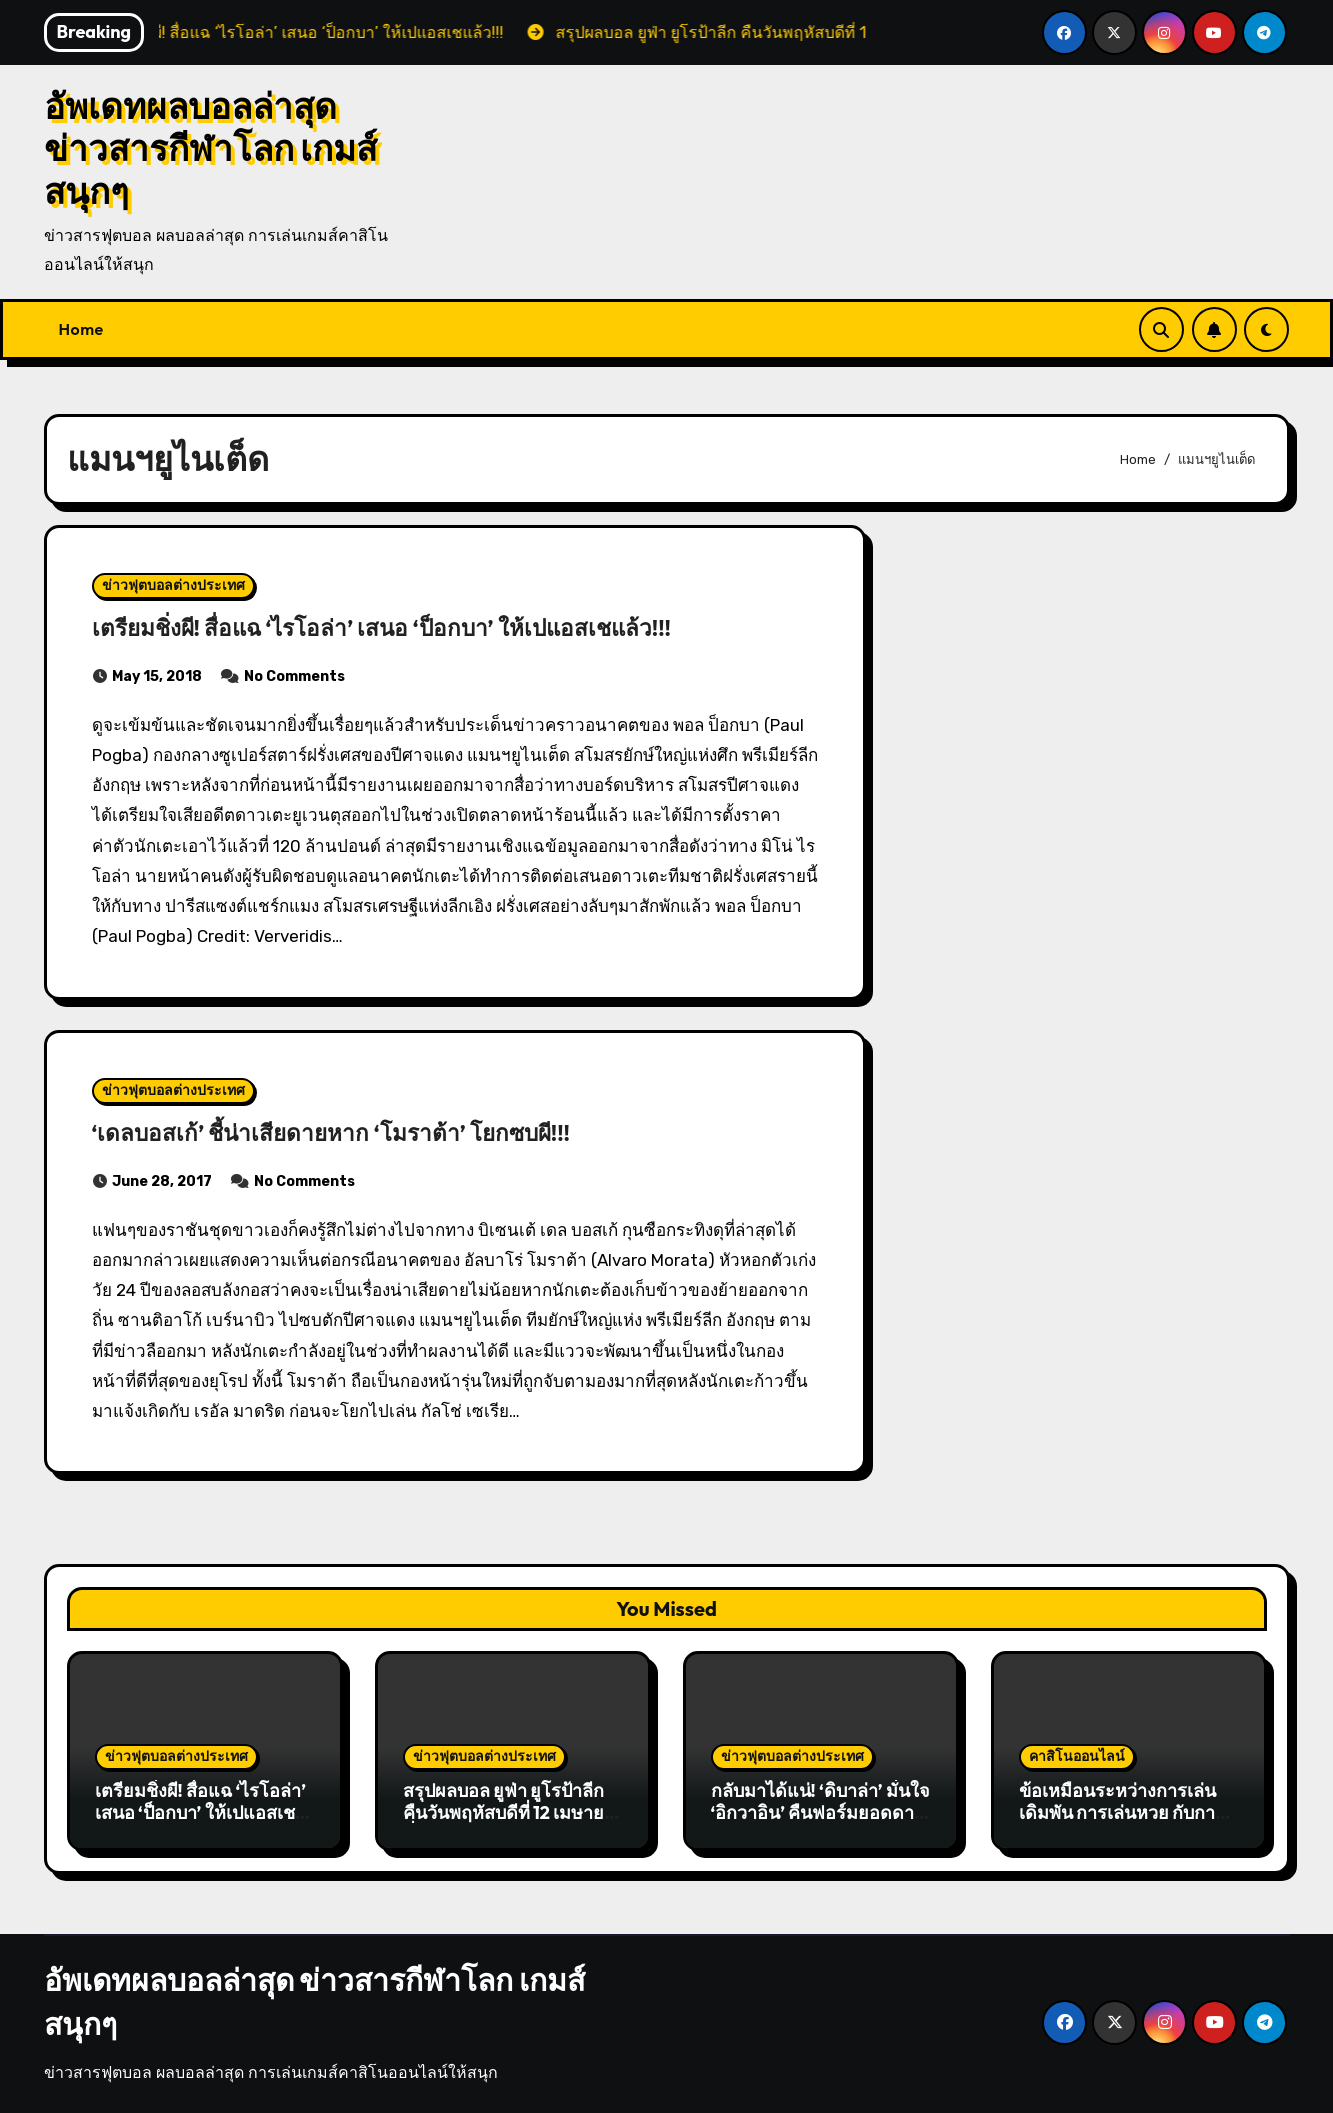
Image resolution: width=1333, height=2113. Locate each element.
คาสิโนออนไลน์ (1077, 1756)
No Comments (294, 676)
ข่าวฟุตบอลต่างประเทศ (173, 585)
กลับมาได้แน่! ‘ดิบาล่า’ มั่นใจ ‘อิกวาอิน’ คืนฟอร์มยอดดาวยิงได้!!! (820, 1812)
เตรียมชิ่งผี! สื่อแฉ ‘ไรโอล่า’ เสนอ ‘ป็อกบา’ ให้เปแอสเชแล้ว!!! (436, 626)
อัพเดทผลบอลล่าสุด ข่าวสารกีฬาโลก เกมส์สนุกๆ (211, 148)
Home (81, 329)
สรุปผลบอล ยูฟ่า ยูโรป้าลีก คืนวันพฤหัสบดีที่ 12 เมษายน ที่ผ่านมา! (510, 1812)
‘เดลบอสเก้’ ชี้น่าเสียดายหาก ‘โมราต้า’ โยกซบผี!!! (376, 1131)
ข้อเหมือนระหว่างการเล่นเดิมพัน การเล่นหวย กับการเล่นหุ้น (1122, 1812)
